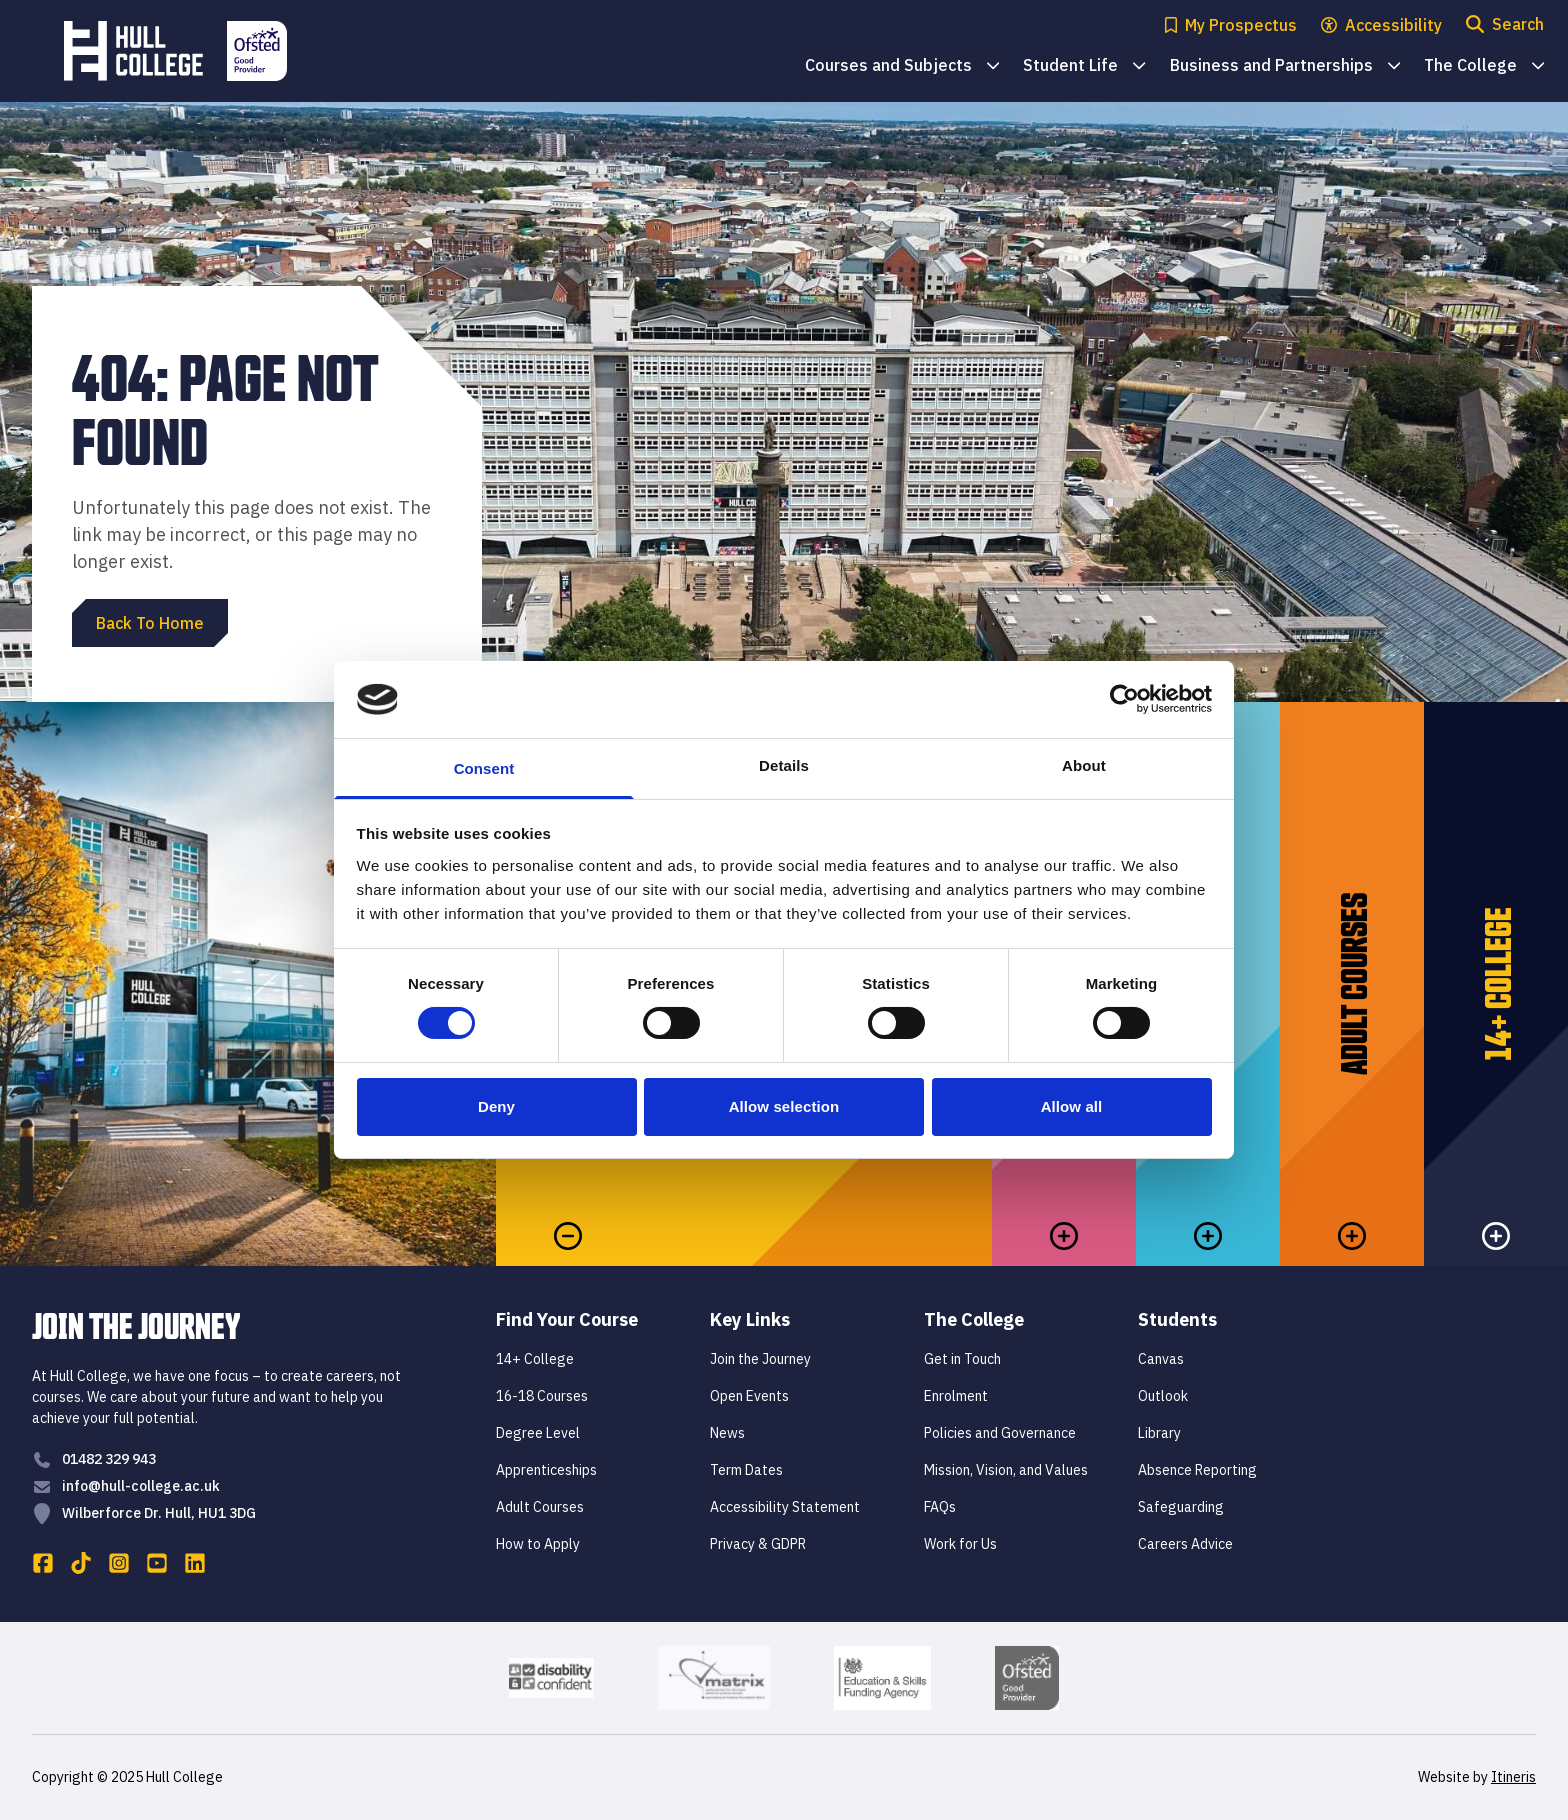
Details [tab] (784, 765)
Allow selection (784, 1106)
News (727, 1433)
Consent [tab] (484, 768)
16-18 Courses (542, 1396)
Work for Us (960, 1544)
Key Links (750, 1319)
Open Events (749, 1396)
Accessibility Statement (785, 1507)
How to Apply (538, 1544)
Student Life (1084, 66)
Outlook (1163, 1396)
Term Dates (746, 1470)
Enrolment (956, 1396)
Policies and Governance (1000, 1433)
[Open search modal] (1505, 25)
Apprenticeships (546, 1470)
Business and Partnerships (1285, 66)
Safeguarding (1181, 1507)
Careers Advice (1185, 1544)
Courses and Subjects (902, 66)
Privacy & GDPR (758, 1544)
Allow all (1072, 1106)
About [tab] (1084, 765)
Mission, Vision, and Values (1006, 1470)
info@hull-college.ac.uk (141, 1486)
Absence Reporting (1197, 1470)
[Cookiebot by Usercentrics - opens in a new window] (1124, 699)
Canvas (1161, 1359)
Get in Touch (962, 1359)
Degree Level (538, 1433)
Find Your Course (567, 1319)
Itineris (1513, 1777)
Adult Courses (540, 1507)
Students (1177, 1319)
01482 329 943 (109, 1459)
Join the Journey (760, 1359)
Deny (496, 1106)
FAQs (940, 1507)
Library (1159, 1433)
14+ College (535, 1359)
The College (1484, 66)
